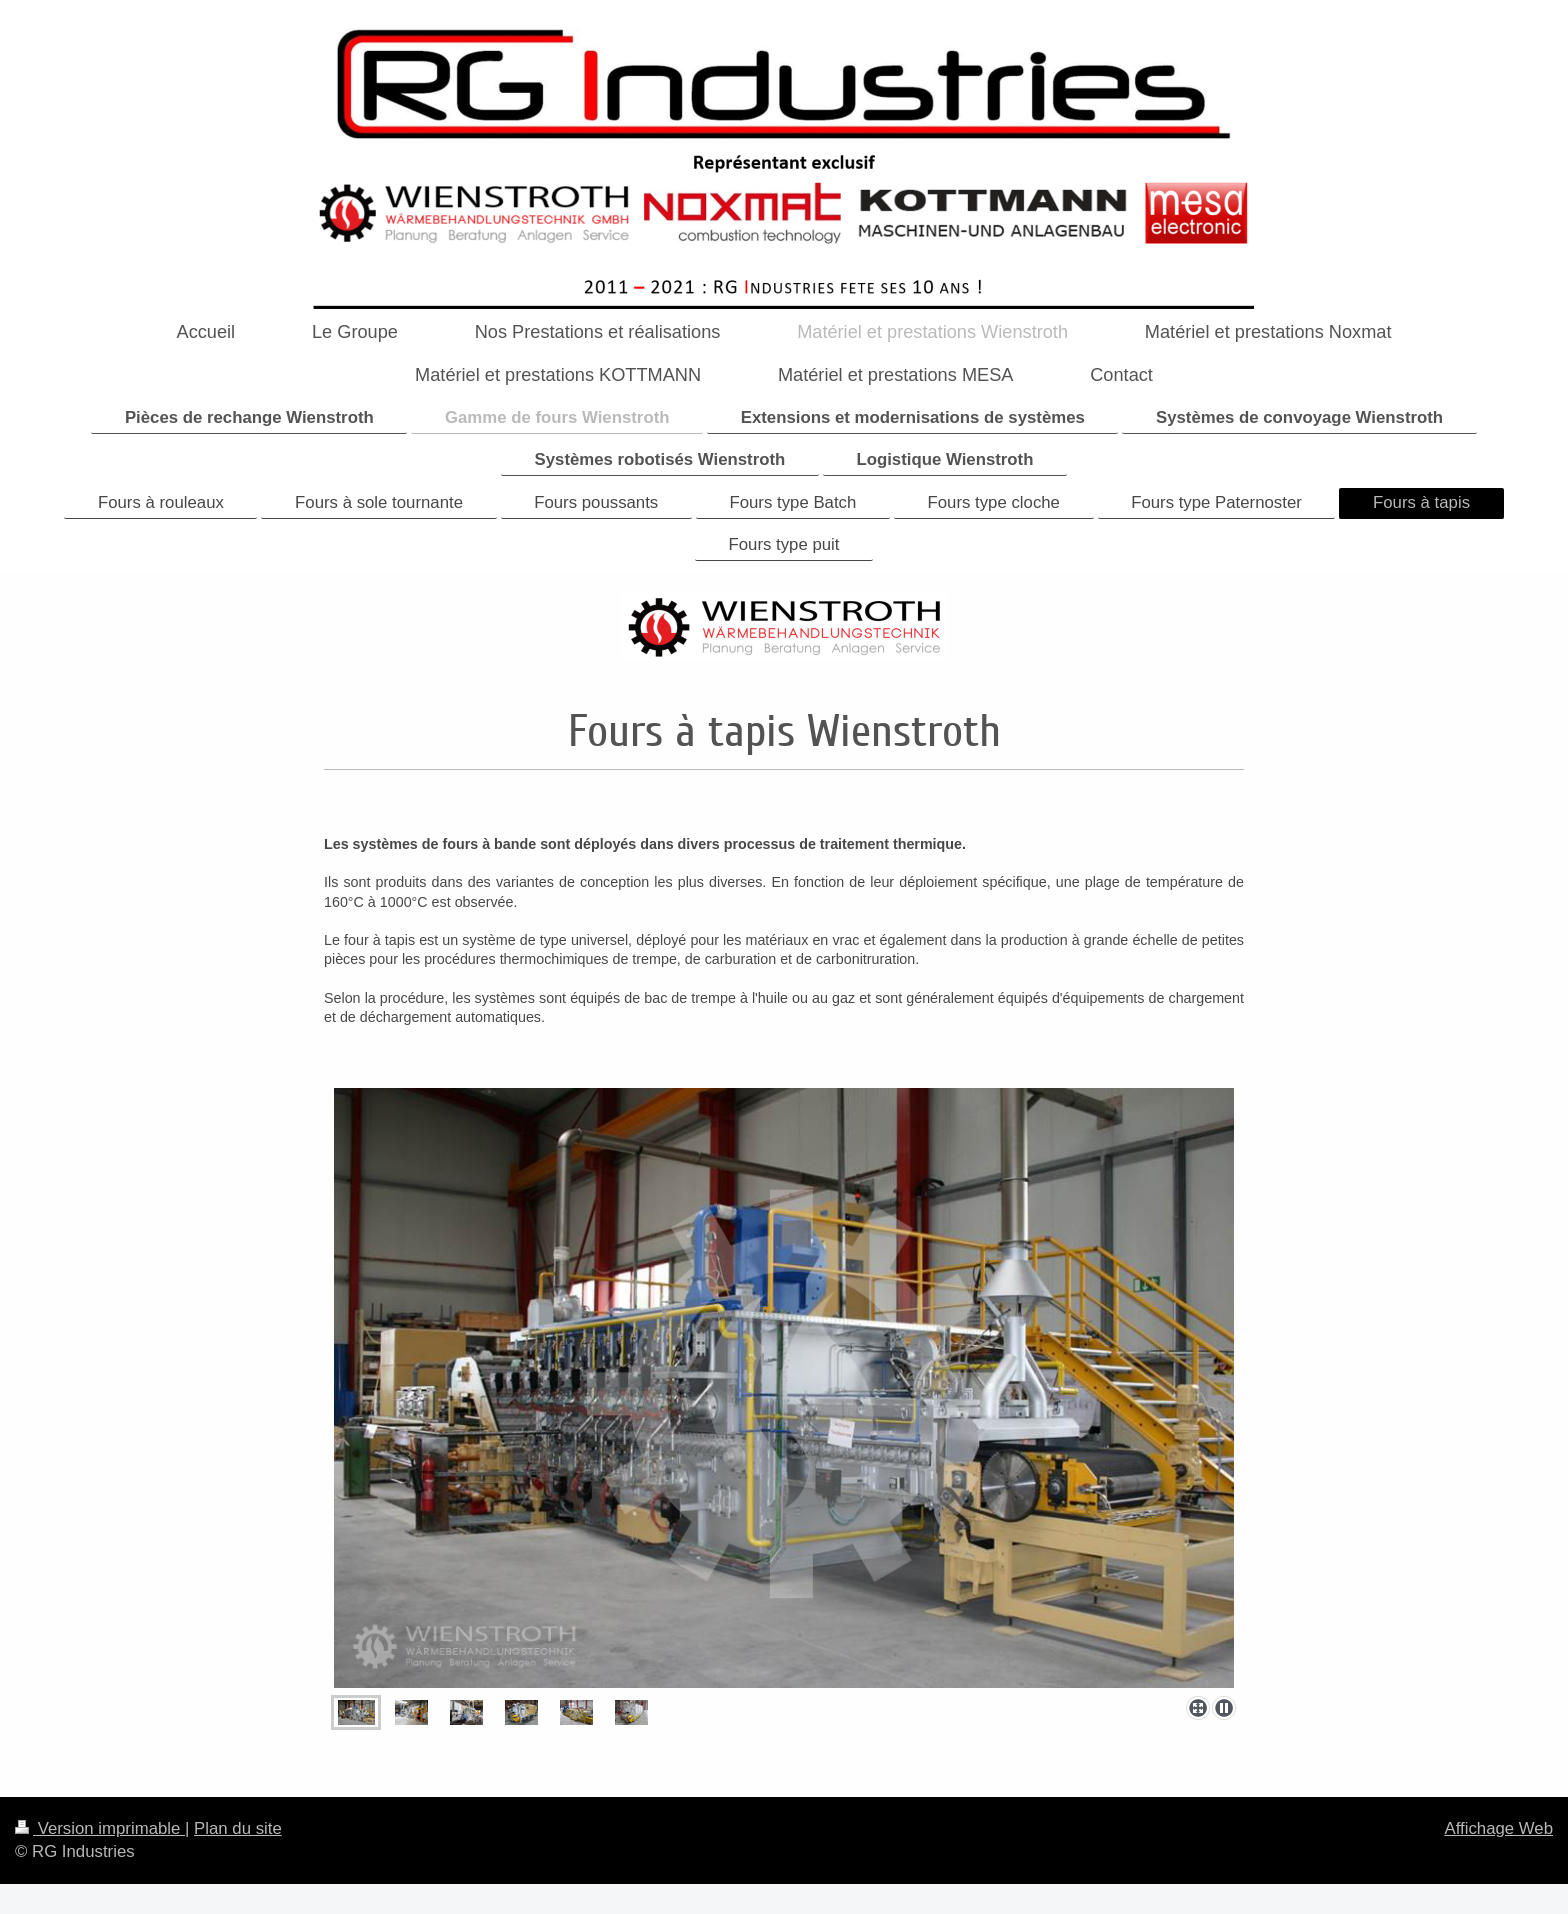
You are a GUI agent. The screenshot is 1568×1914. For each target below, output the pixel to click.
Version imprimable (100, 1828)
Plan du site (238, 1828)
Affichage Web (1498, 1828)
